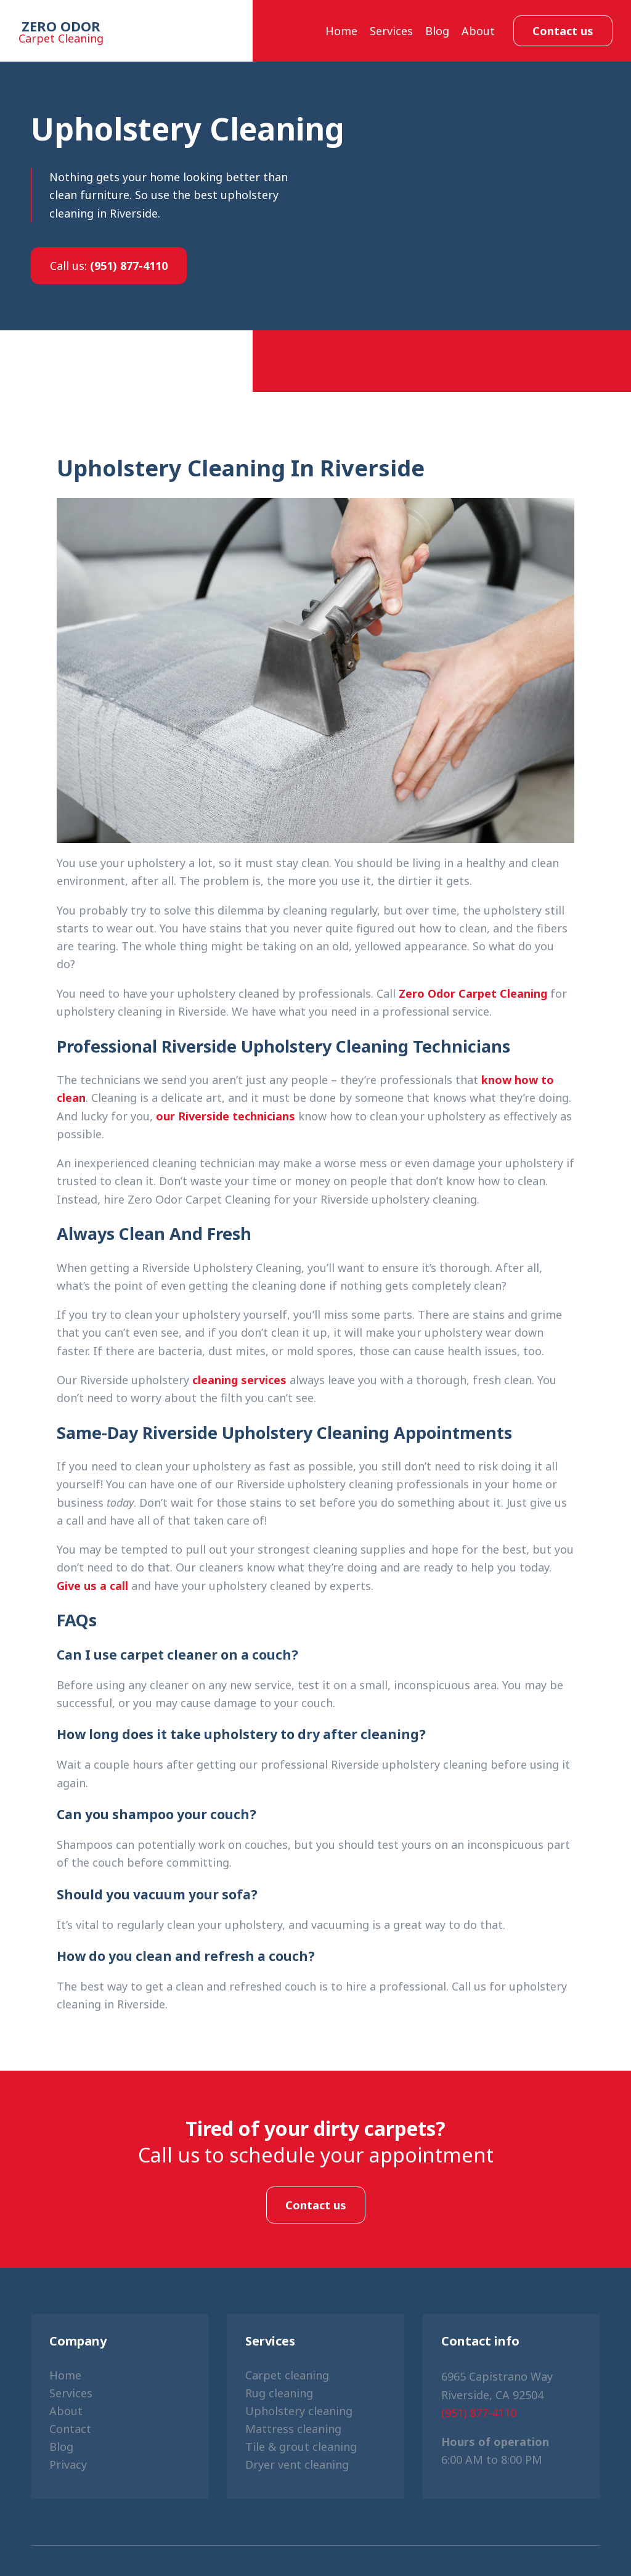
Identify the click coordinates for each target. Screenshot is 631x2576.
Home (341, 30)
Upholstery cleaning (298, 2410)
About (478, 30)
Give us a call (92, 1585)
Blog (437, 30)
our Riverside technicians (225, 1116)
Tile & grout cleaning (301, 2446)
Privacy (68, 2464)
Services (391, 30)
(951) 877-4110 (109, 265)
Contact (70, 2428)
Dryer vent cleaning (297, 2464)
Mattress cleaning (293, 2428)
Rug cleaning (279, 2393)
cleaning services (239, 1379)
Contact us (562, 30)
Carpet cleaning (287, 2375)
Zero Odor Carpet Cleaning (473, 993)
